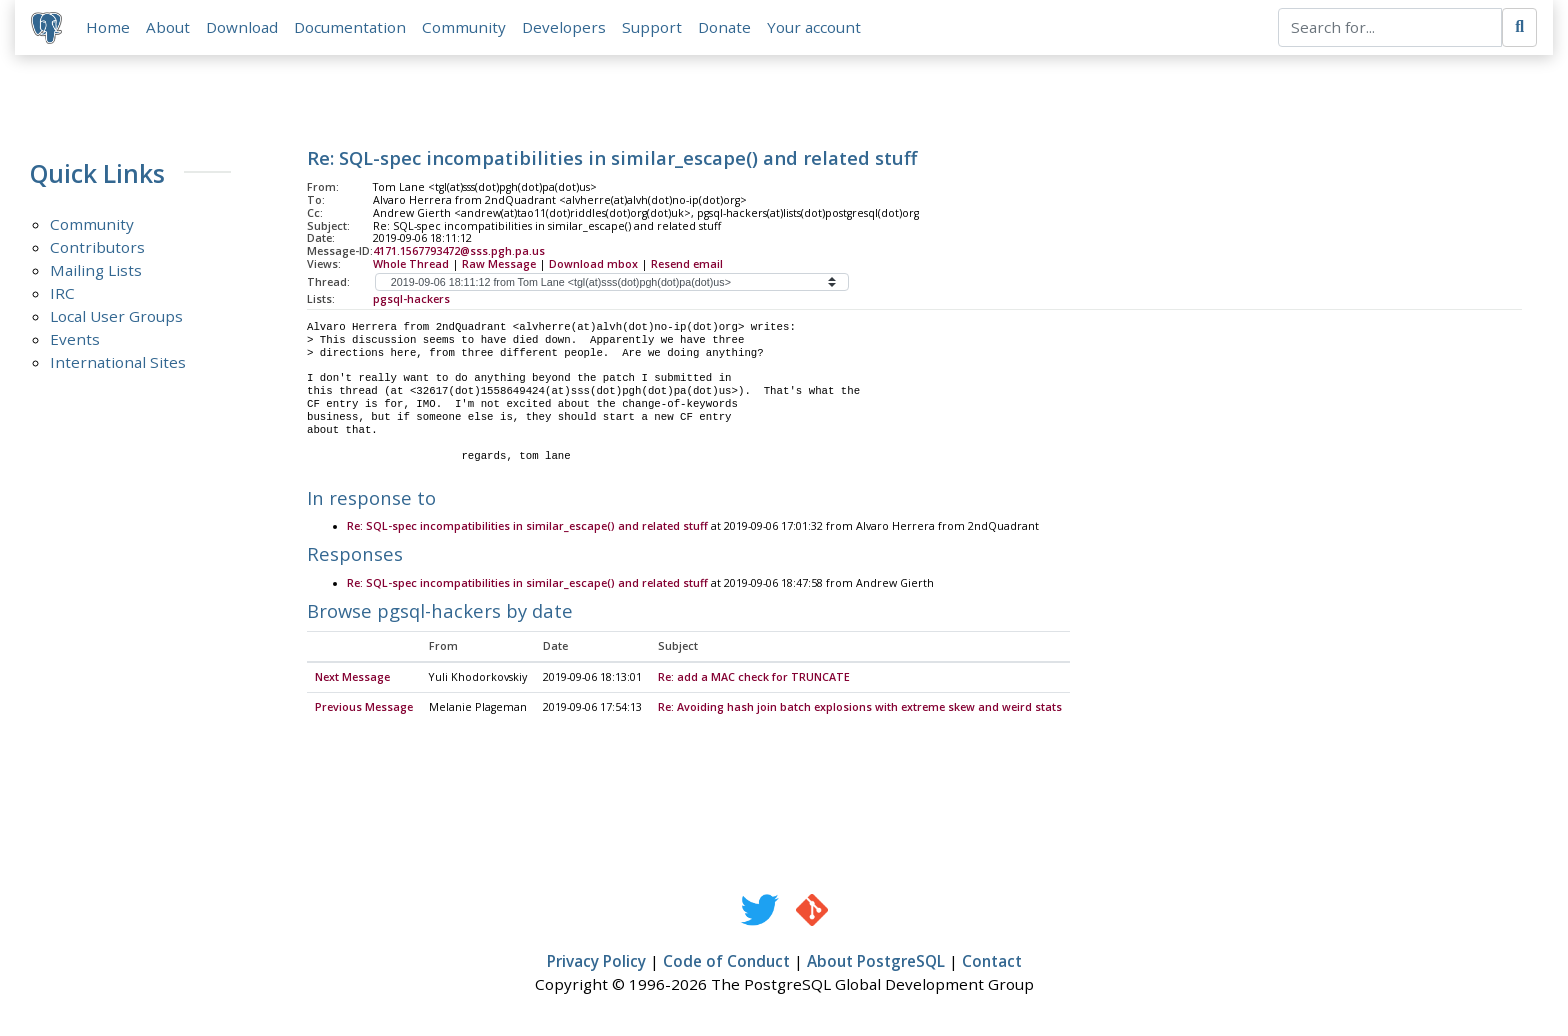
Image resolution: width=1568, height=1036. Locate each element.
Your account (814, 27)
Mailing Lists (96, 270)
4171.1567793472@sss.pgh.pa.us (459, 251)
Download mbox (593, 264)
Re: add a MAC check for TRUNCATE (754, 678)
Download (242, 27)
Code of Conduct (726, 962)
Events (75, 339)
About (168, 27)
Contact (992, 962)
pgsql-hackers (411, 299)
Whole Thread (411, 264)
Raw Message (499, 264)
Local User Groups (116, 316)
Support (652, 27)
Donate (724, 27)
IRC (62, 293)
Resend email (687, 264)
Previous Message (364, 708)
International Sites (118, 362)
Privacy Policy (596, 962)
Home (108, 27)
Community (464, 27)
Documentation (350, 27)
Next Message (352, 678)
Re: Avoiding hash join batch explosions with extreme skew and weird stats (860, 708)
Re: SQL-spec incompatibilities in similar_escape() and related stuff (527, 527)
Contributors (97, 247)
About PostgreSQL (876, 962)
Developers (564, 27)
